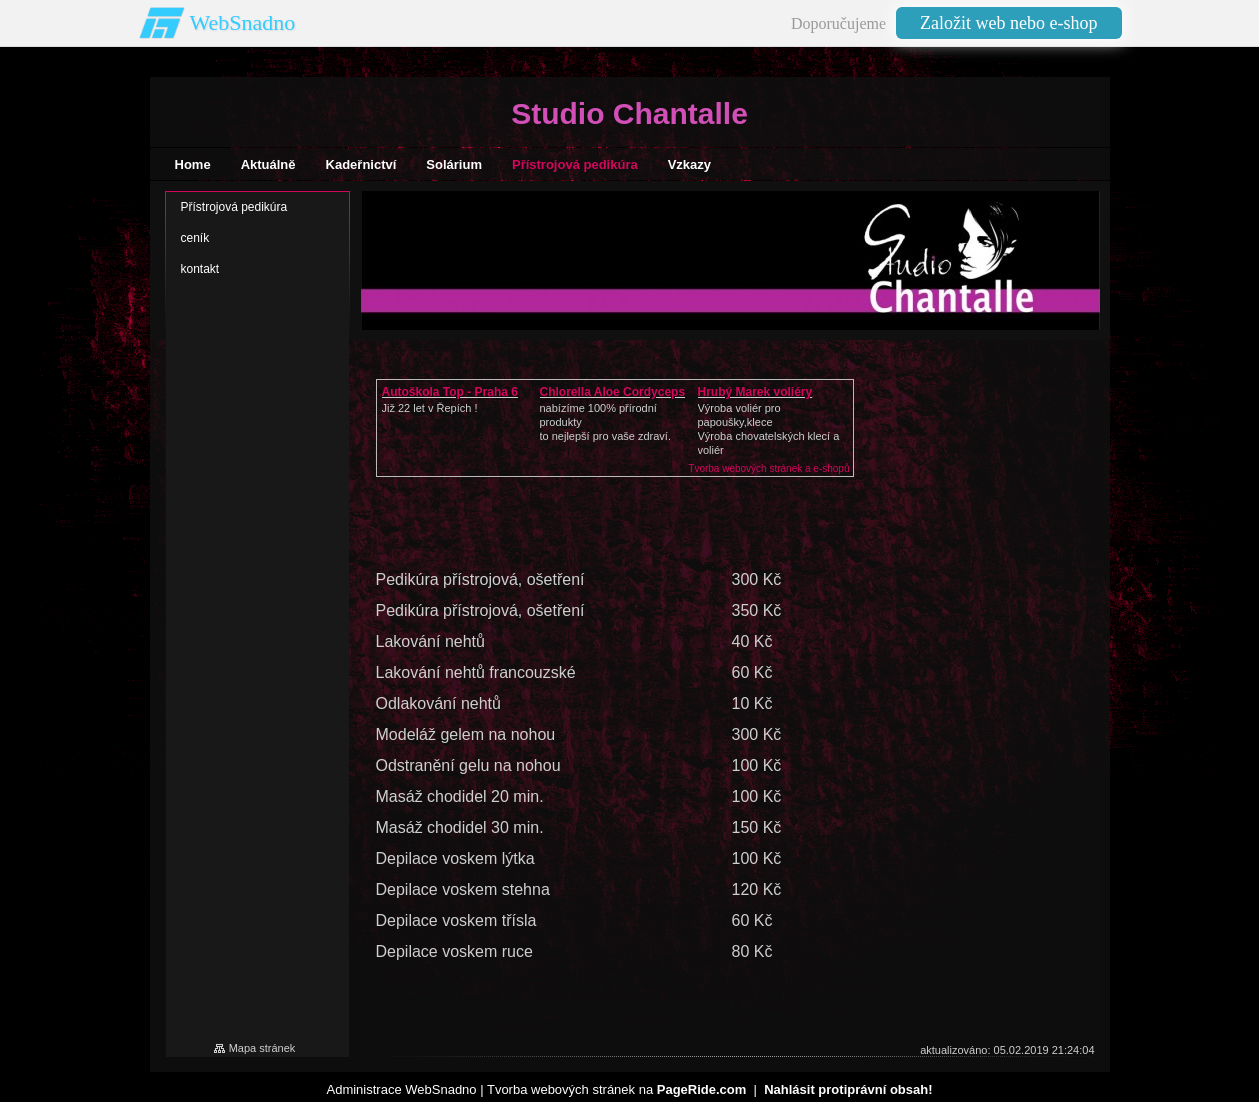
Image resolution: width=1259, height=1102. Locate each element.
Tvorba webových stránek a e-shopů (768, 468)
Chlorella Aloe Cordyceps (613, 392)
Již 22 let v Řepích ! (430, 408)
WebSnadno (243, 22)
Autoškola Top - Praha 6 (450, 392)
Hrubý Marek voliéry (755, 392)
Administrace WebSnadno (402, 1089)
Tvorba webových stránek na (616, 1089)
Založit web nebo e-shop (1008, 23)
